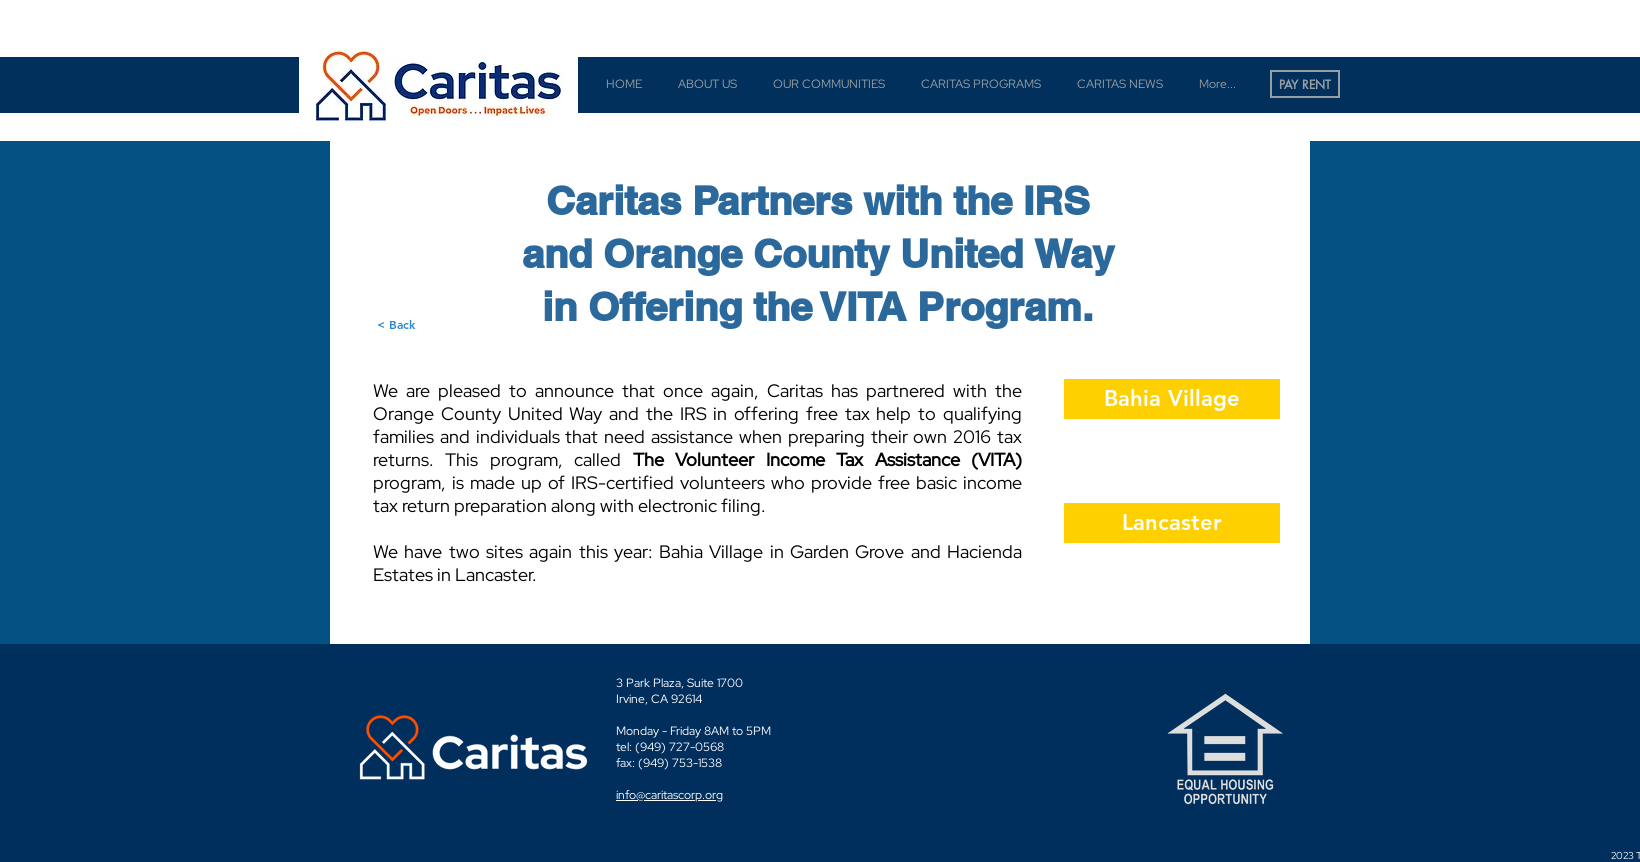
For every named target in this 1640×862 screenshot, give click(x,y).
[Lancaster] (1172, 523)
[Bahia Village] (1172, 399)
